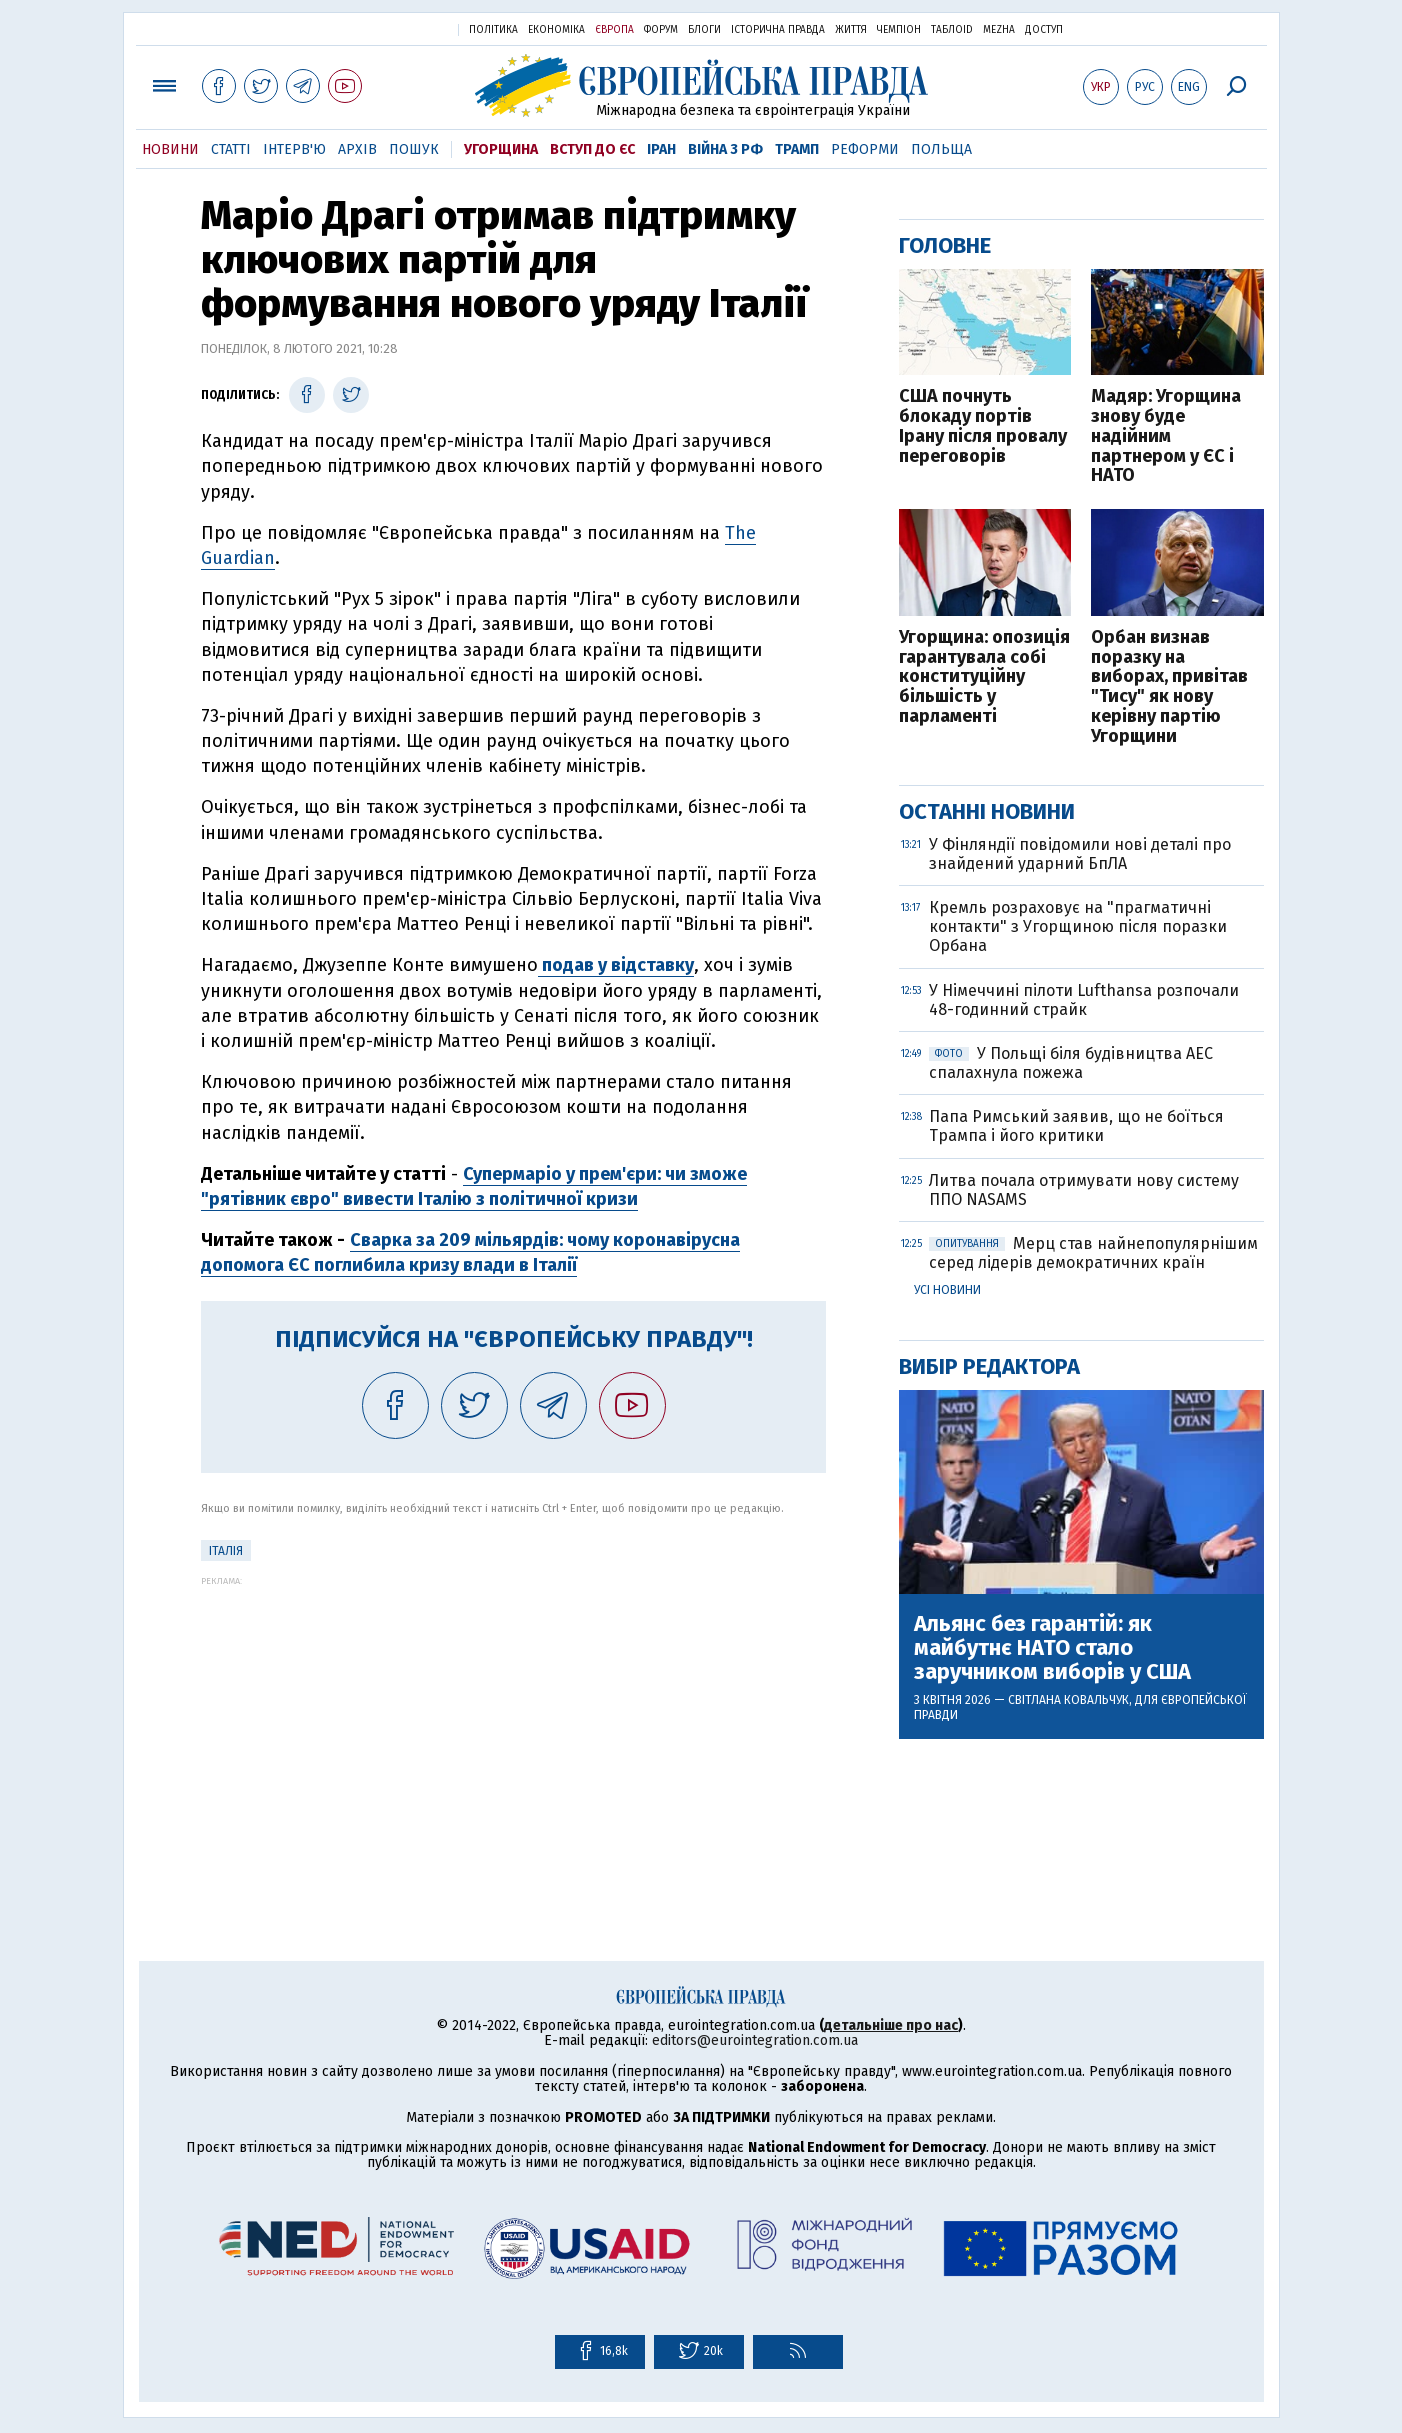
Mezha (999, 30)
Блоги (704, 30)
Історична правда (778, 30)
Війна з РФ (725, 149)
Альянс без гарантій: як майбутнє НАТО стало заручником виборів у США (1052, 1648)
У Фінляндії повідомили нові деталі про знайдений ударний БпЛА (1080, 854)
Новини (170, 149)
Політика (493, 30)
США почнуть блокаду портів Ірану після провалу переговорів (983, 426)
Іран (661, 149)
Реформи (865, 149)
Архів (357, 149)
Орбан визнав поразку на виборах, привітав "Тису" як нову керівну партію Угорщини (1169, 687)
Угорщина (501, 149)
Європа (614, 30)
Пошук (414, 149)
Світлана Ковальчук (1068, 1700)
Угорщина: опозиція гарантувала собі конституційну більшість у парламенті (984, 677)
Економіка (556, 30)
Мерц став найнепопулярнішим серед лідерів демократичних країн (1093, 1253)
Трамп (797, 149)
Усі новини (947, 1290)
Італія (226, 1551)
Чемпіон (899, 30)
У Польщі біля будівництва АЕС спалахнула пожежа (1071, 1063)
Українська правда (394, 28)
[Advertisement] (513, 1726)
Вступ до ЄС (592, 149)
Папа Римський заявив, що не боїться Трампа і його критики (1076, 1126)
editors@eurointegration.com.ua (755, 2040)
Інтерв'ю (294, 149)
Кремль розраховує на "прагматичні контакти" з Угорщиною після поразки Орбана (1078, 926)
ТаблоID (952, 30)
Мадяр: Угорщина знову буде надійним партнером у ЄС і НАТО (1166, 436)
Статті (231, 149)
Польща (941, 149)
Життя (851, 30)
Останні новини (987, 811)
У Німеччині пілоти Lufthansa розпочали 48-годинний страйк (1084, 1000)
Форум (661, 30)
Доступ (1044, 30)
